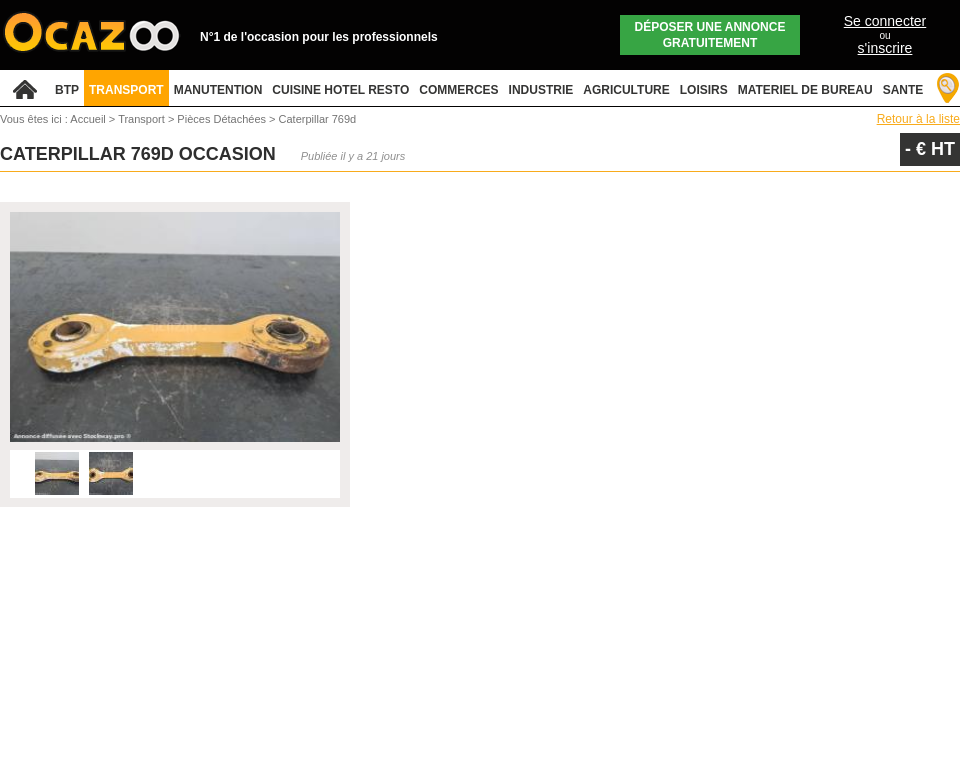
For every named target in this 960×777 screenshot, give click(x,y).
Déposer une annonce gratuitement (710, 35)
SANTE (903, 90)
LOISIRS (704, 90)
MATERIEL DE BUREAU (805, 90)
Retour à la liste (918, 119)
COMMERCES (458, 90)
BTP (67, 90)
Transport (143, 119)
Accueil (87, 119)
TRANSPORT (126, 90)
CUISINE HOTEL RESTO (340, 90)
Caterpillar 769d (318, 119)
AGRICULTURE (626, 90)
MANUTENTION (218, 90)
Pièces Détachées (223, 119)
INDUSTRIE (541, 90)
